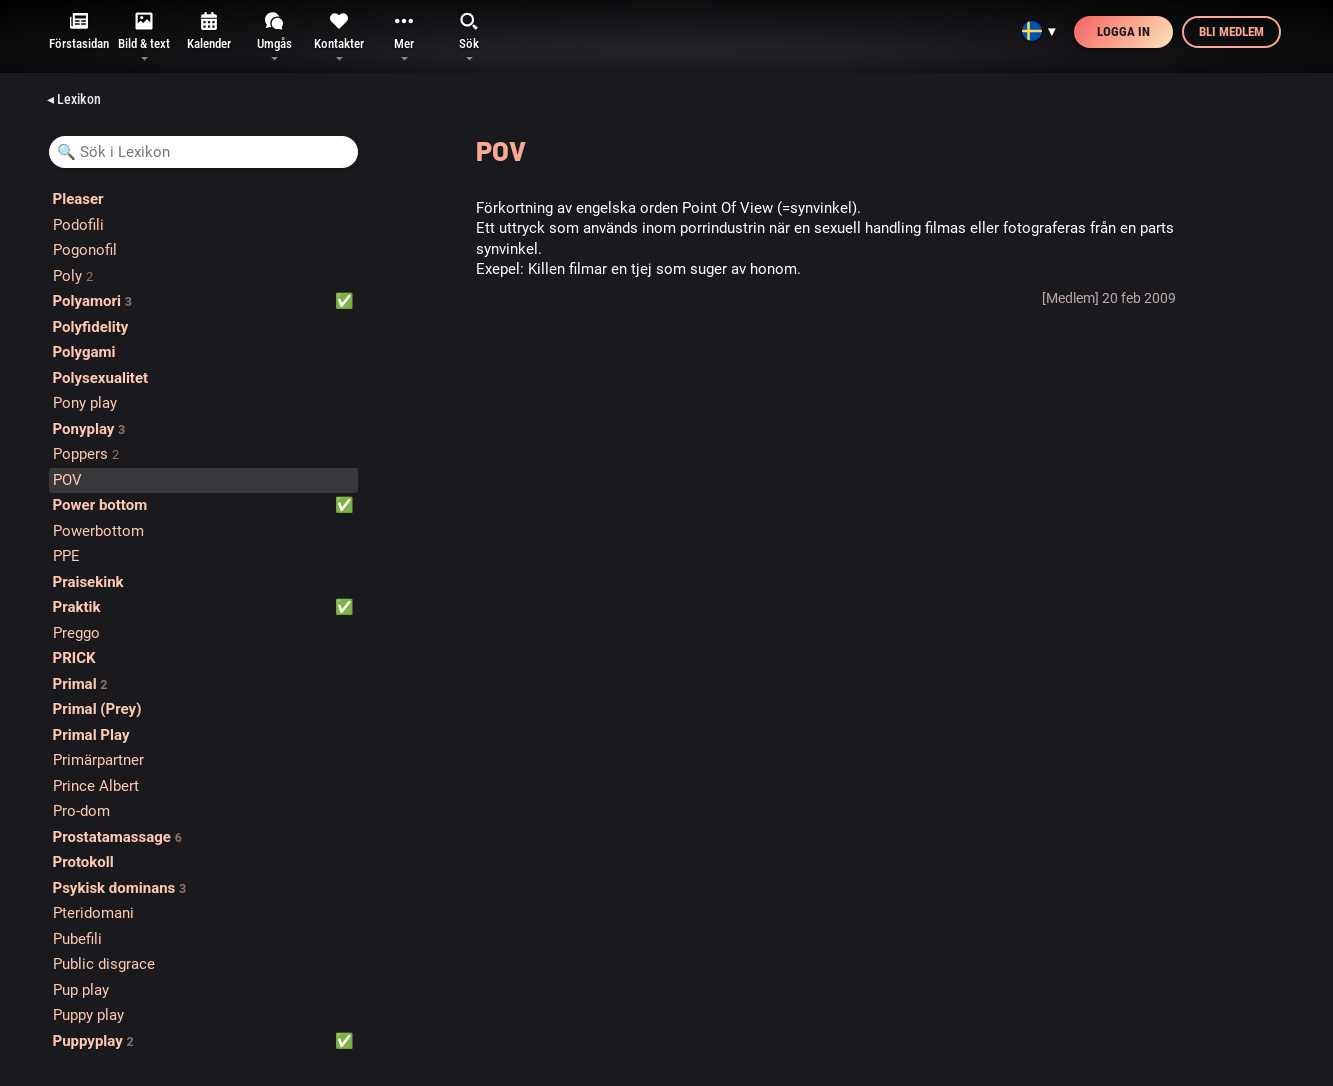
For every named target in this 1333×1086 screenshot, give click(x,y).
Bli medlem (1231, 31)
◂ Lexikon (74, 99)
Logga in (1123, 31)
